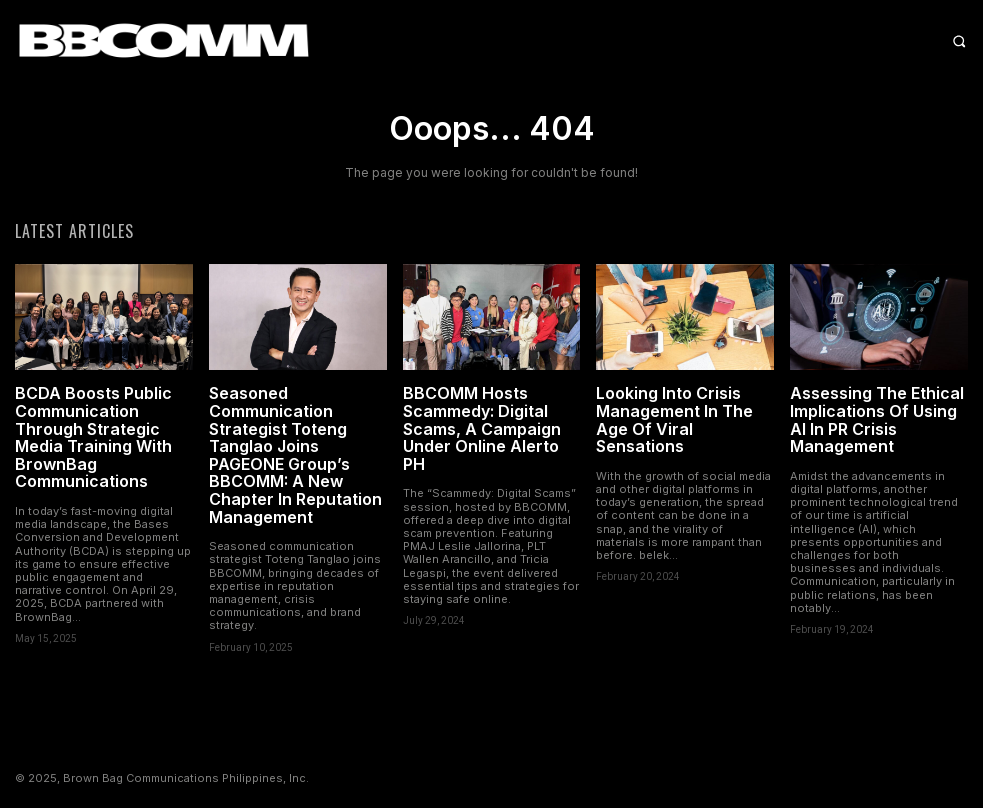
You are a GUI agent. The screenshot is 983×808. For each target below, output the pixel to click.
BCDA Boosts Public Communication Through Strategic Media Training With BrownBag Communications (93, 437)
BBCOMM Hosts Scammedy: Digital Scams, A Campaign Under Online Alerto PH (482, 428)
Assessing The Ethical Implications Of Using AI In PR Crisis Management (877, 419)
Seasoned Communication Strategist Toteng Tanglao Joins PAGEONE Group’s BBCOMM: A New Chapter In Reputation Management (295, 454)
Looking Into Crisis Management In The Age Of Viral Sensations (674, 419)
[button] (819, 41)
